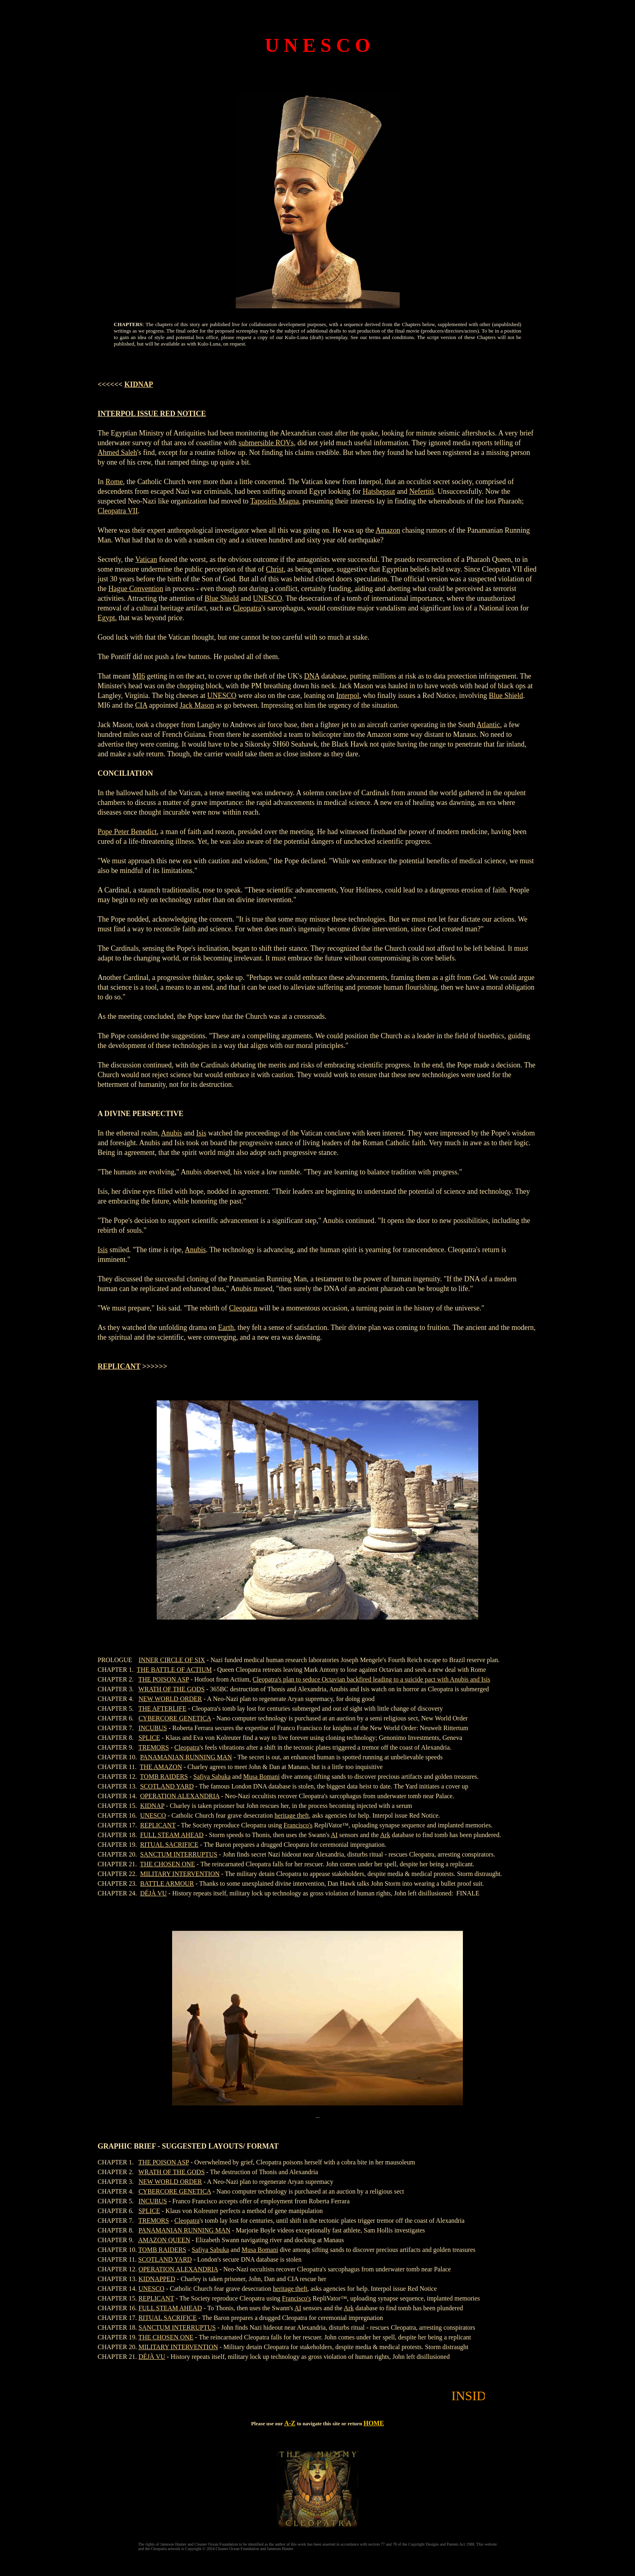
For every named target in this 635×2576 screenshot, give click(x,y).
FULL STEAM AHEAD (172, 1834)
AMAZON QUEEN (164, 2240)
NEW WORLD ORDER (170, 1698)
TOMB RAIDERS (164, 1776)
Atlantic (488, 725)
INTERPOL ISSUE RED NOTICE (152, 414)
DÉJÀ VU (153, 1893)
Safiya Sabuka (211, 1776)
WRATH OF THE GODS (172, 1689)
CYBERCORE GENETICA (175, 1718)
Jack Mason (196, 705)
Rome (114, 482)
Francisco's (297, 1825)
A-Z (290, 2423)
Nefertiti (421, 491)
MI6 (138, 676)
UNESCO (267, 598)
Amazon (387, 530)
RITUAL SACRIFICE (169, 1844)
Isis (201, 1133)
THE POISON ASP (164, 1679)
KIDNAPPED (157, 2278)
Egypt (106, 618)
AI (334, 1834)
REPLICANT (119, 1366)
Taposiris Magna (274, 501)
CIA (141, 705)
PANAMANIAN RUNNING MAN (186, 1757)
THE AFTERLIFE (163, 1708)
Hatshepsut (378, 491)
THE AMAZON (161, 1766)
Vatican (146, 559)
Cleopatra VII (118, 511)
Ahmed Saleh (117, 452)
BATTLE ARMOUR (167, 1883)
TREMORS (154, 1747)
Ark (385, 1834)
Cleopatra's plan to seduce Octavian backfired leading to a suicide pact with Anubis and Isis (371, 1679)
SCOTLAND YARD (167, 1786)
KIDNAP (138, 384)
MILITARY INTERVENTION (179, 1873)
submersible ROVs (266, 443)
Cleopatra (247, 608)
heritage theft (292, 1815)
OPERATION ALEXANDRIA (179, 1796)
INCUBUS (153, 1727)
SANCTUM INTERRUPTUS (178, 1854)
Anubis (171, 1133)
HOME (373, 2423)
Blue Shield (222, 598)
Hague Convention (136, 589)
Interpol (347, 695)
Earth (226, 1327)
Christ (274, 569)
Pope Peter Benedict (127, 832)
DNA (312, 676)
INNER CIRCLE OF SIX (172, 1659)
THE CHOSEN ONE (167, 1864)
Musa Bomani (261, 1776)
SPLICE (149, 1737)
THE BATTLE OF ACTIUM (174, 1669)
